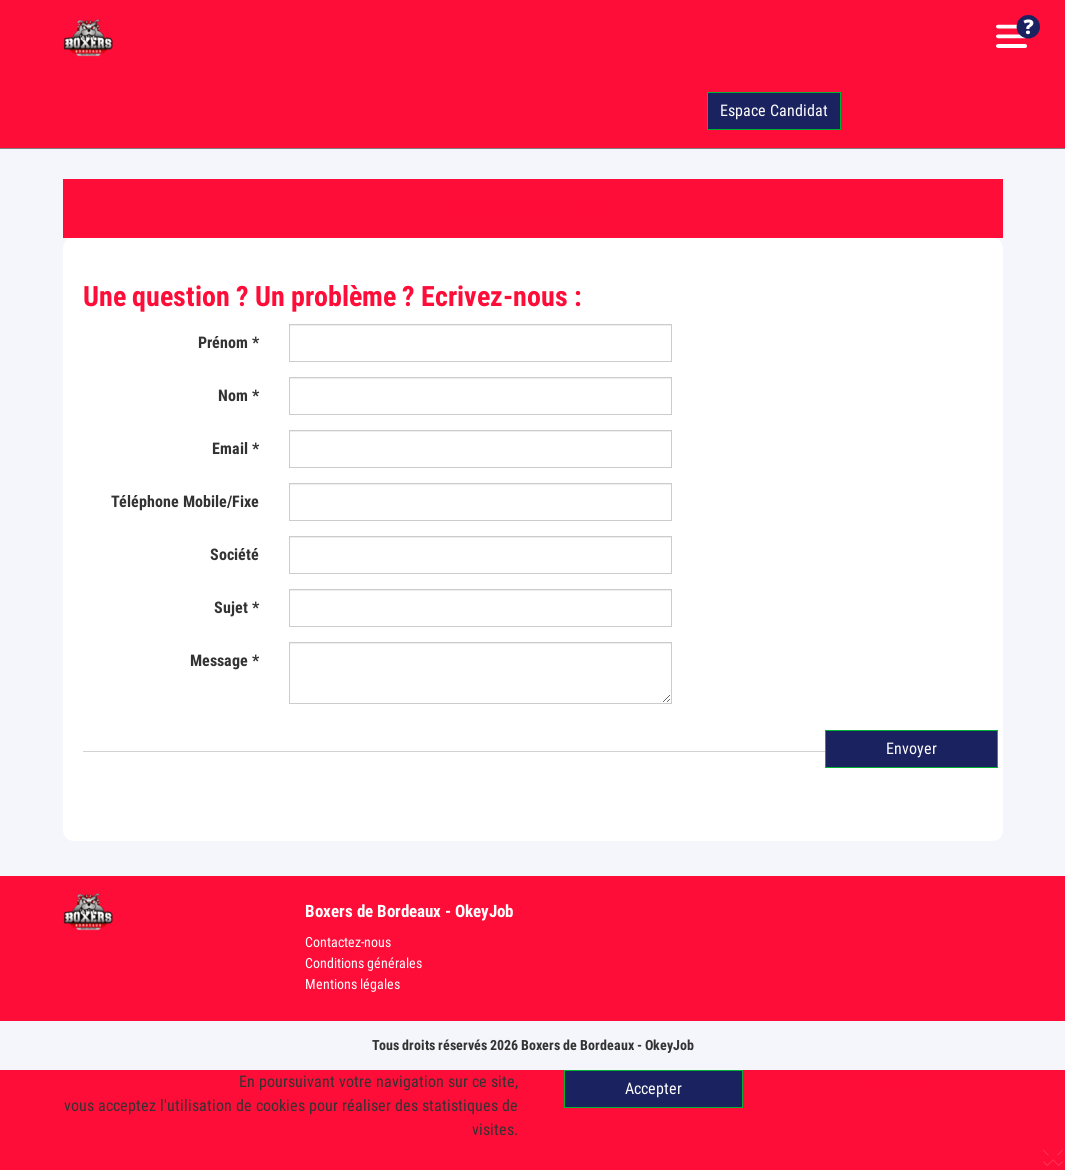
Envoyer (911, 748)
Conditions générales (363, 963)
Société (234, 554)
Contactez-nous (348, 942)
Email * (235, 448)
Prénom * (228, 342)
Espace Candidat (774, 110)
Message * (224, 660)
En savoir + (896, 1081)
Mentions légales (352, 984)
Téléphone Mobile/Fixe (185, 501)
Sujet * (236, 607)
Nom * (238, 395)
